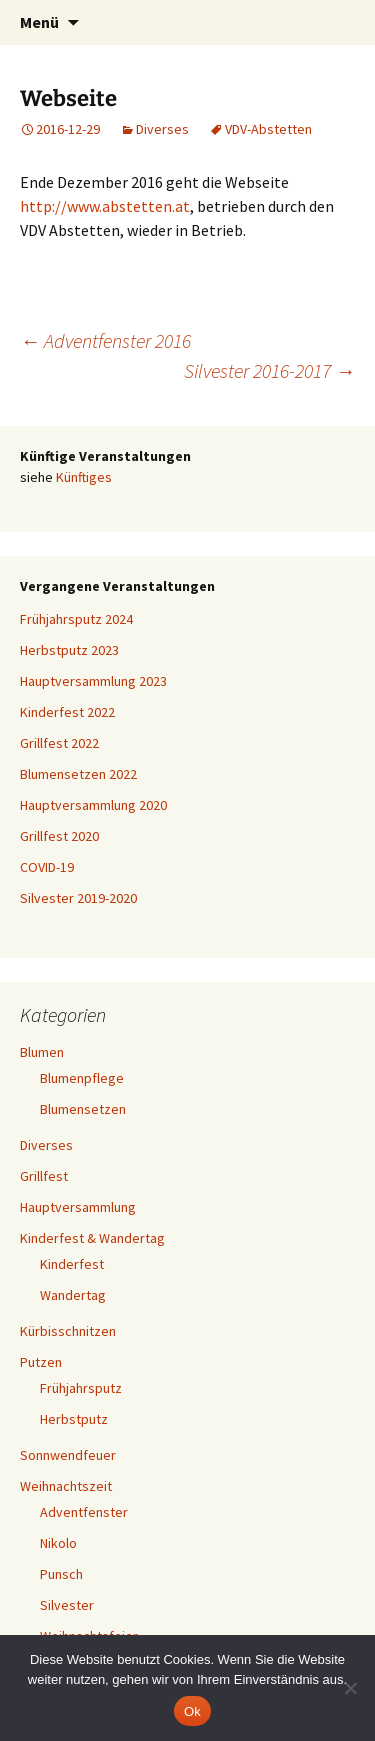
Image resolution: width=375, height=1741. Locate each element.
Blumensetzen (83, 1109)
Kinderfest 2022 (67, 712)
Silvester (67, 1605)
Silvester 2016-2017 (269, 370)
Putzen (41, 1362)
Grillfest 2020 (59, 836)
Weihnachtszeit (66, 1486)
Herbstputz (74, 1419)
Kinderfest (72, 1264)
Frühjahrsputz (81, 1388)
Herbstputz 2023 (69, 650)
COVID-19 (47, 867)
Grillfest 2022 (59, 743)
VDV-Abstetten (268, 129)
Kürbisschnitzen (68, 1331)
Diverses (162, 129)
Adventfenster (84, 1512)
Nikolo (58, 1543)
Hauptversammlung (78, 1207)
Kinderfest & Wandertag (92, 1238)
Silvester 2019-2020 (78, 898)
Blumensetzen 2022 (78, 774)
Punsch (61, 1574)
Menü (39, 22)
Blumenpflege (82, 1078)
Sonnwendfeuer (68, 1455)
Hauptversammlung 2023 (93, 681)
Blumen (42, 1052)
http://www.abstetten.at (105, 206)
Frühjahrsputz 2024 (76, 619)
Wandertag (73, 1295)
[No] (350, 1688)
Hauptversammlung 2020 (93, 805)
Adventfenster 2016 (105, 340)
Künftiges (84, 477)
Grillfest (44, 1176)
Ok (192, 1711)
